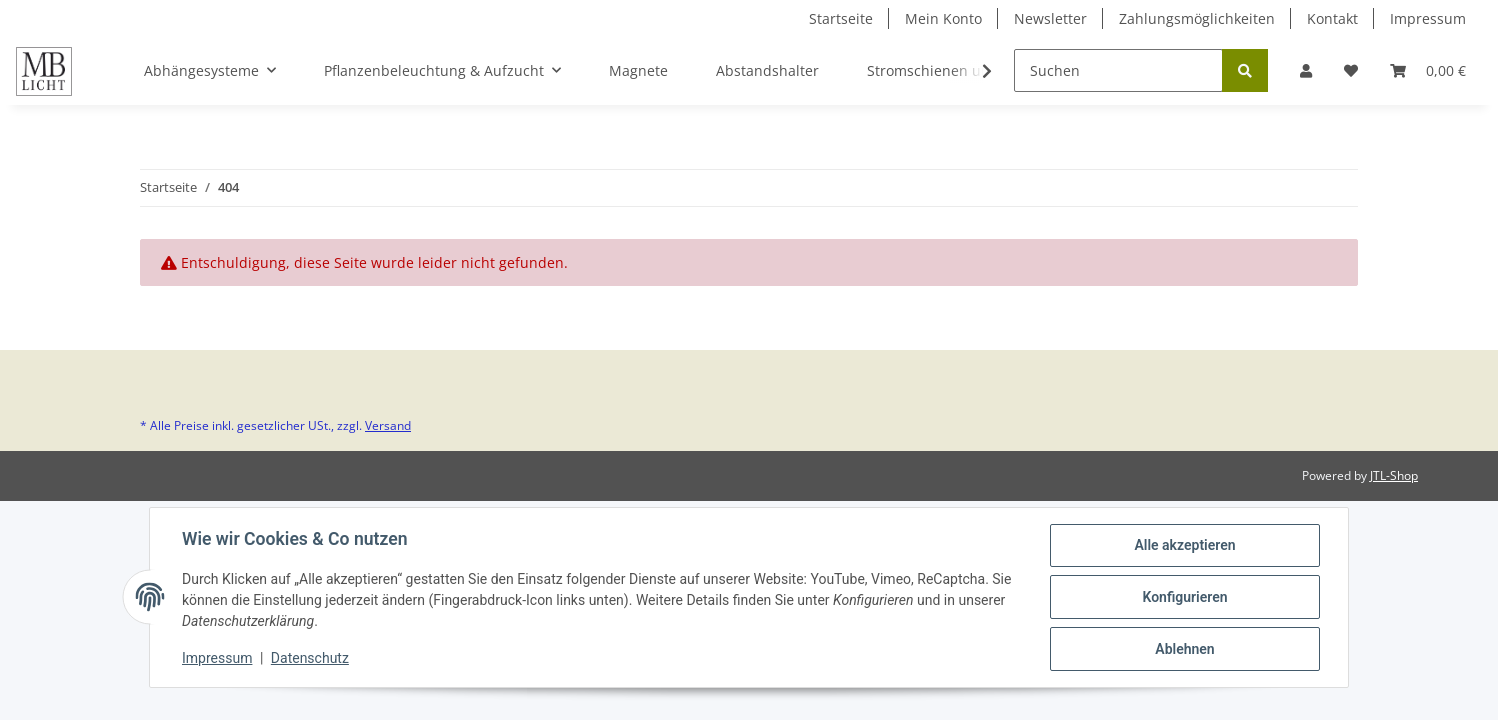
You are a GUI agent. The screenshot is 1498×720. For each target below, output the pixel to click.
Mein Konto (943, 18)
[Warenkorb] (1428, 70)
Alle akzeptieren (1184, 545)
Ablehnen (1184, 649)
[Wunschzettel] (1351, 70)
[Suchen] (1118, 70)
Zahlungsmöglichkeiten (1197, 18)
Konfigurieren (1184, 597)
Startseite (841, 18)
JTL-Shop (1394, 475)
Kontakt (1332, 18)
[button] (1306, 70)
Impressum (1428, 18)
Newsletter (1050, 18)
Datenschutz (310, 658)
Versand (388, 425)
